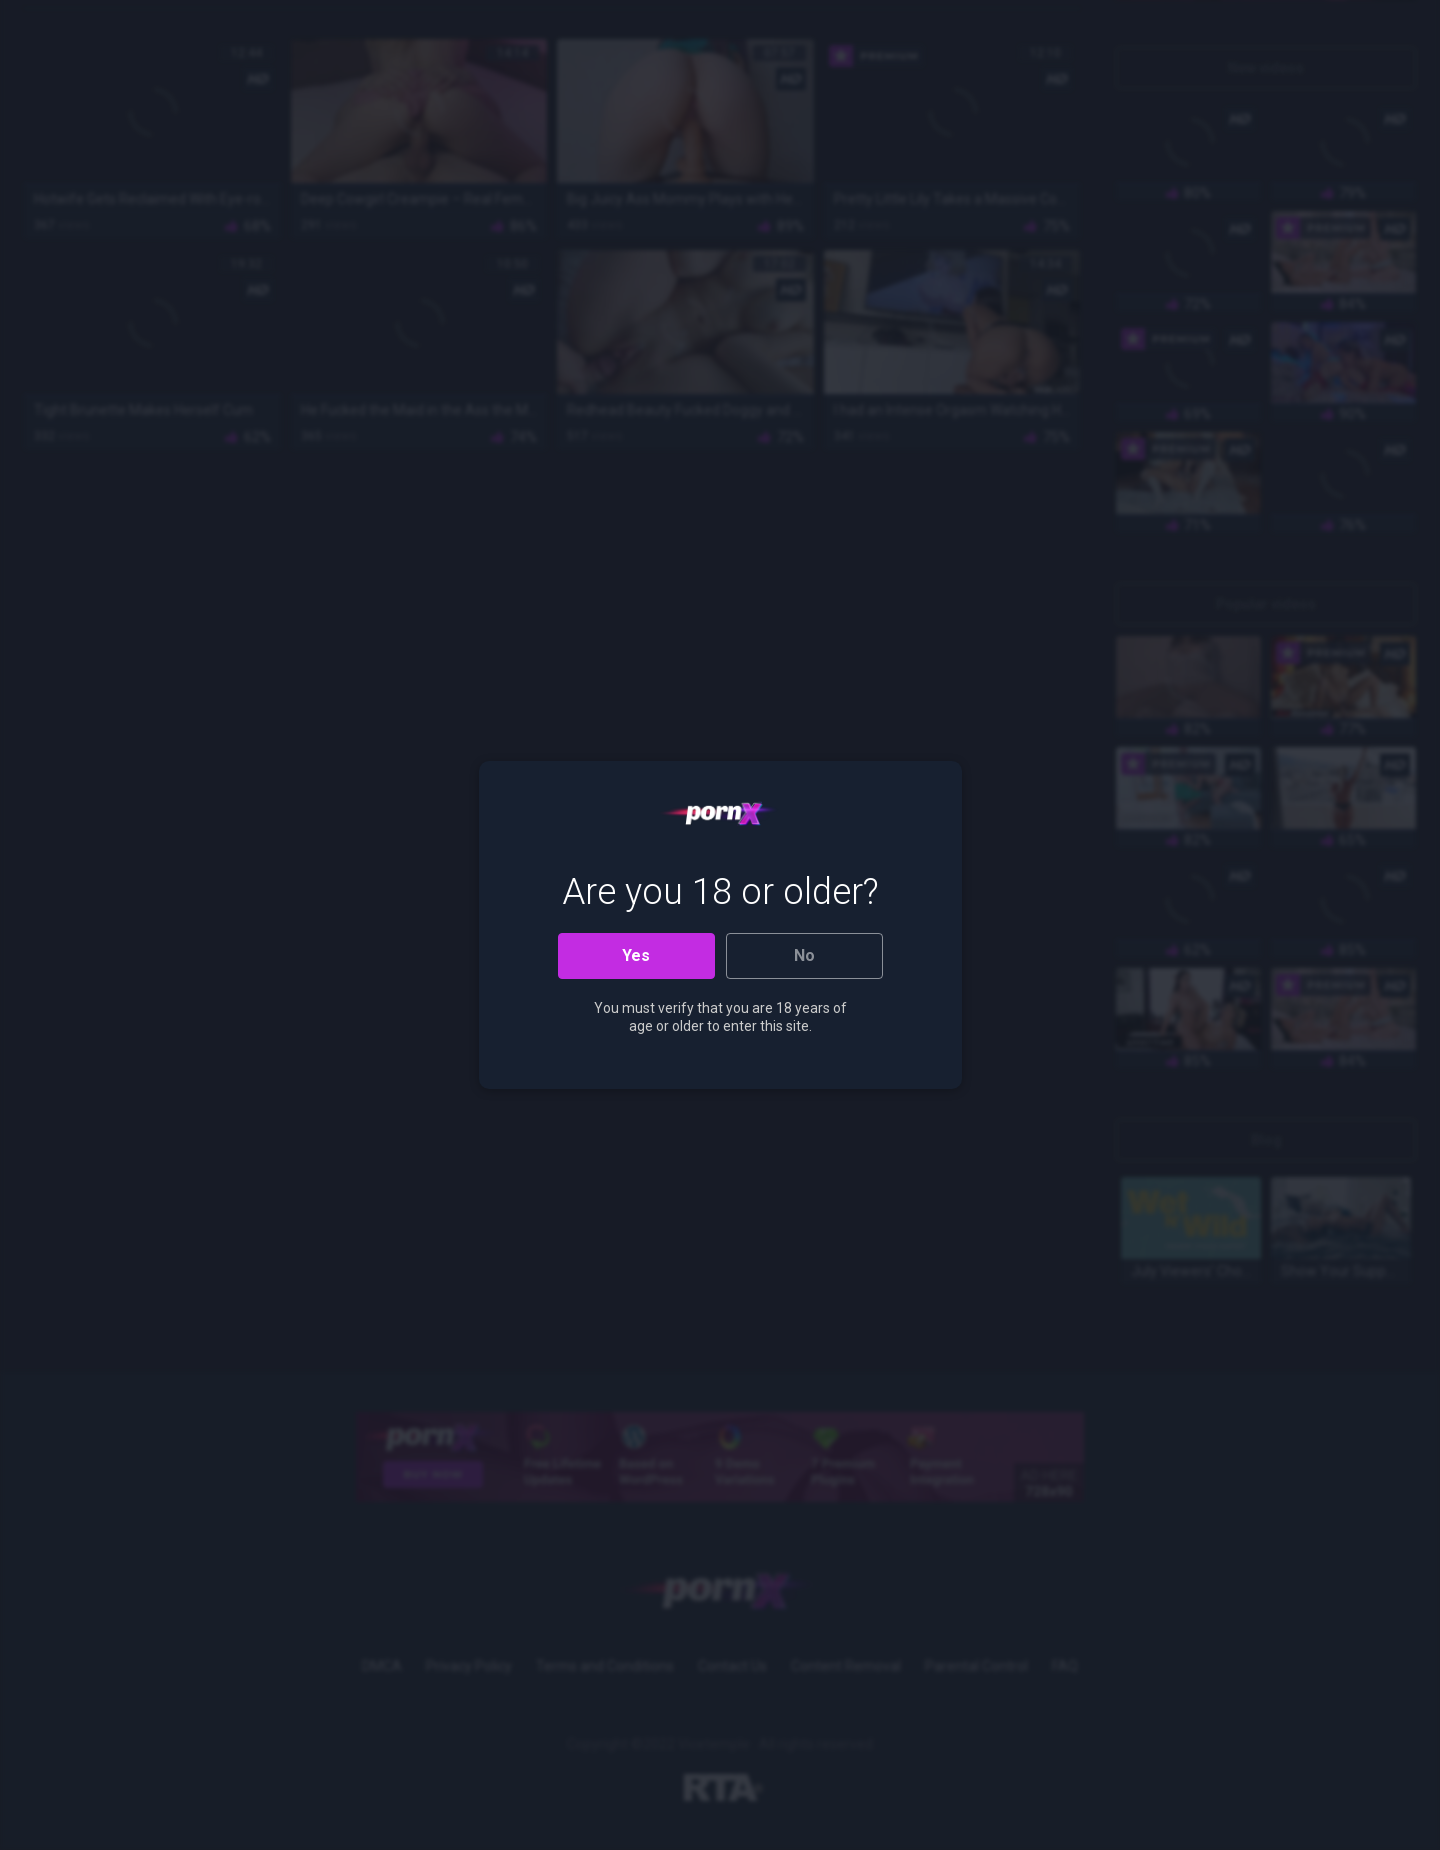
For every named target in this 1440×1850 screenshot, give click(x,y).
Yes (636, 955)
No (804, 955)
